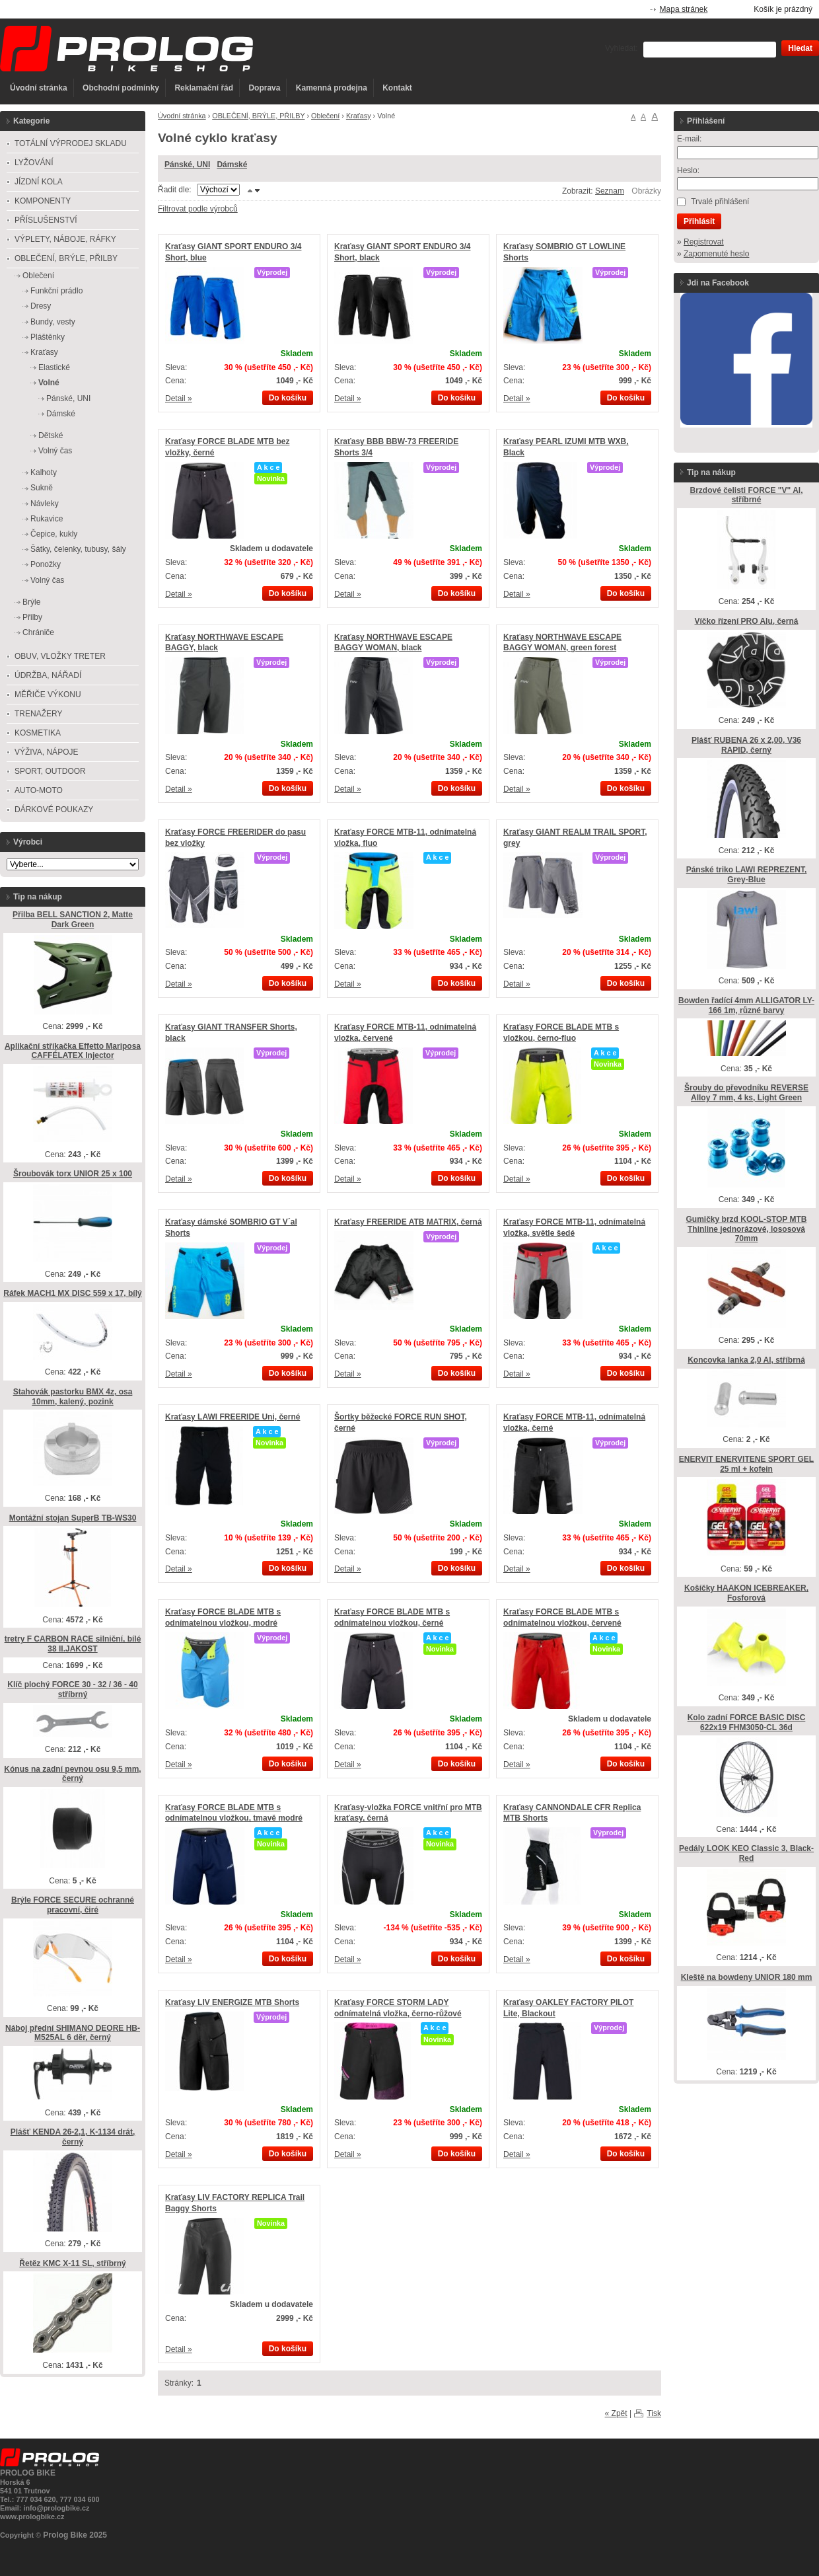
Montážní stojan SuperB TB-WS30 (73, 1518)
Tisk (654, 2413)
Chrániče (38, 632)
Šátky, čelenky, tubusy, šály (78, 549)
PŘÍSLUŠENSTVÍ (46, 220)
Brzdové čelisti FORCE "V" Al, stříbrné (746, 495)
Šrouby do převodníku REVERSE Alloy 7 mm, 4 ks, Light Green (746, 1092)
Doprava (264, 88)
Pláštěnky (47, 337)
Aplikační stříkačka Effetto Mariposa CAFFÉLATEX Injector (73, 1051)
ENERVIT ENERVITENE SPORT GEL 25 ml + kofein (746, 1464)
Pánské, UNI (187, 164)
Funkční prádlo (56, 290)
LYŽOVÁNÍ (34, 162)
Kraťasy (358, 116)
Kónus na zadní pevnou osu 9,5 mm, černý (72, 1774)
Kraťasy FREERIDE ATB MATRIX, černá (408, 1222)
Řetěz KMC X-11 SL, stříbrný (72, 2263)
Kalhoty (43, 472)
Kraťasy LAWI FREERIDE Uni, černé (232, 1416)
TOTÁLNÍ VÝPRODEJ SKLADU (71, 143)
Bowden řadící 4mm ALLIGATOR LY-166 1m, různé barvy (746, 1005)
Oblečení (325, 116)
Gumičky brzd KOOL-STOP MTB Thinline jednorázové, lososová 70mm (746, 1229)
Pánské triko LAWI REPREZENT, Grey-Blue (746, 874)
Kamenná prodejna (331, 88)
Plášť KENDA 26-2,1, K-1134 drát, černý (73, 2136)
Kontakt (397, 88)
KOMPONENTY (43, 201)
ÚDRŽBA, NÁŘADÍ (48, 675)
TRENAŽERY (38, 713)
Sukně (41, 487)
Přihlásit (699, 221)
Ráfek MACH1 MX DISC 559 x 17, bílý (72, 1293)
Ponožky (45, 564)
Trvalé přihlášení (720, 201)
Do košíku (287, 397)
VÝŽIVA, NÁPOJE (46, 752)
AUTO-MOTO (39, 790)
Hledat (800, 48)
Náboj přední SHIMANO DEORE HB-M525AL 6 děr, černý (72, 2033)
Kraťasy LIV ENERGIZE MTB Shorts (232, 2002)
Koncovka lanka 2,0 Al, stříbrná (746, 1360)
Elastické (54, 367)
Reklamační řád (203, 88)
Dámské (232, 164)
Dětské (50, 435)
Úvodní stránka (38, 88)
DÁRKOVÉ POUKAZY (54, 809)
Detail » (178, 398)
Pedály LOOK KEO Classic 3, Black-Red (746, 1853)
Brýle (31, 602)
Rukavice (46, 518)
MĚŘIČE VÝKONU (48, 694)
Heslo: (688, 170)
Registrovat (704, 241)
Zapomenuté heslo (716, 253)
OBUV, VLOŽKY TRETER (60, 656)
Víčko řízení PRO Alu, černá (747, 621)
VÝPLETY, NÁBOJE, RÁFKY (65, 239)
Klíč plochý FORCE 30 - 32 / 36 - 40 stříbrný (72, 1689)
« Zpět (616, 2413)
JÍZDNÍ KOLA (39, 181)
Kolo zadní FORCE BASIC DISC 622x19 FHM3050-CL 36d (747, 1722)
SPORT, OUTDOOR (50, 771)
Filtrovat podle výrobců (198, 208)
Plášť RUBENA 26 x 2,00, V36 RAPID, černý (746, 745)
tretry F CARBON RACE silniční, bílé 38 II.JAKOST (73, 1643)
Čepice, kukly (53, 534)
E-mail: (689, 138)
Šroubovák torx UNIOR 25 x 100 (72, 1173)
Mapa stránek (684, 9)
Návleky (44, 503)
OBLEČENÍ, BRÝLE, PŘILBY (258, 116)
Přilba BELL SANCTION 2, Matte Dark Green (73, 919)
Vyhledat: (621, 48)
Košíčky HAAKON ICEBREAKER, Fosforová (746, 1593)
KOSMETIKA (38, 733)
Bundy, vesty (52, 321)
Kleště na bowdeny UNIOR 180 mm (746, 1977)
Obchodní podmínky (121, 88)
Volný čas (55, 450)
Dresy (40, 306)
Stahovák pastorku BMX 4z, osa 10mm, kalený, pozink (73, 1396)
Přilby (32, 617)
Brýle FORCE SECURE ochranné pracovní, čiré (72, 1904)
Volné (48, 382)
